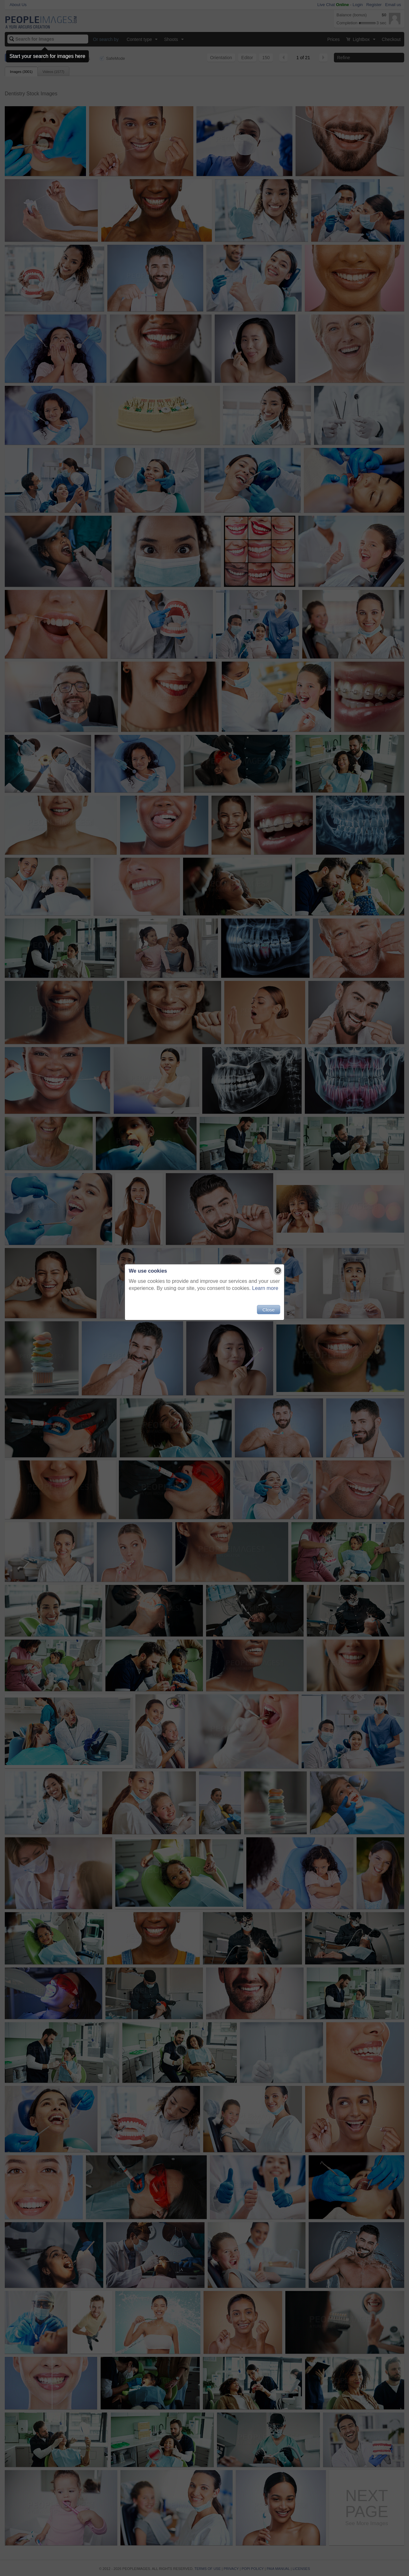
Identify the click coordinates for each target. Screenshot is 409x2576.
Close (268, 1309)
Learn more (265, 1288)
